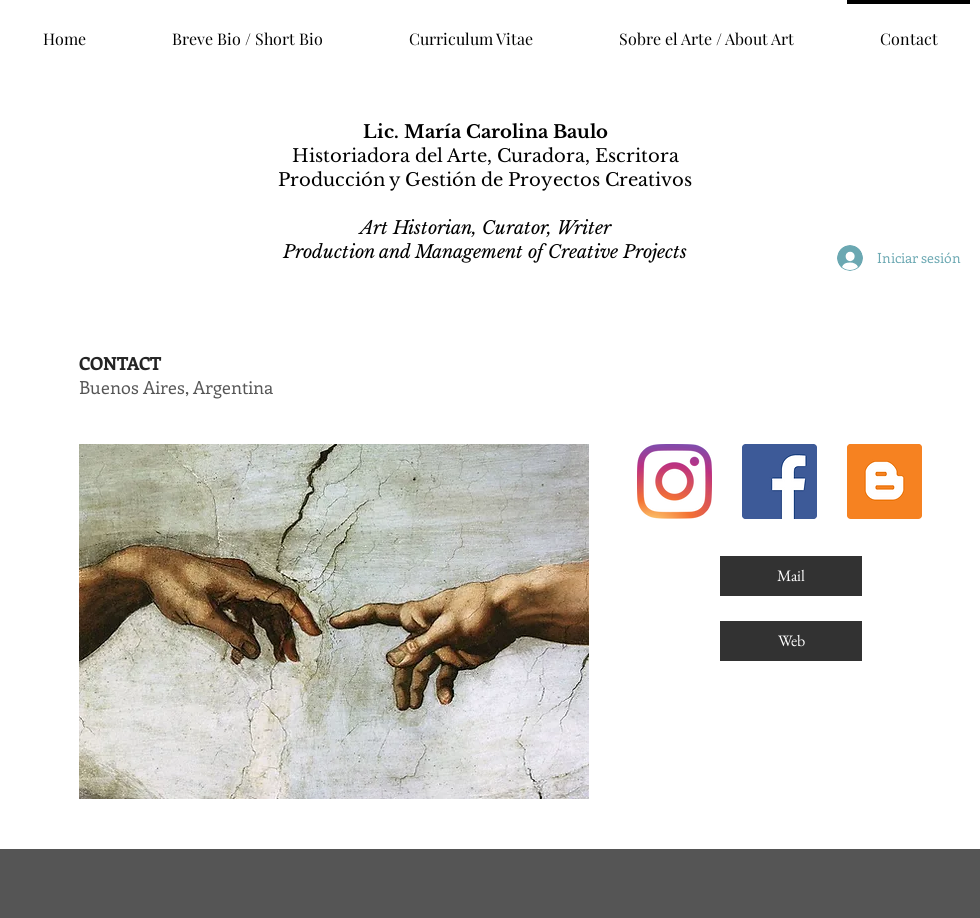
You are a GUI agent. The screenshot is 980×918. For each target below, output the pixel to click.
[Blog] (884, 481)
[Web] (791, 641)
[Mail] (791, 576)
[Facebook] (779, 481)
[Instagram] (674, 481)
